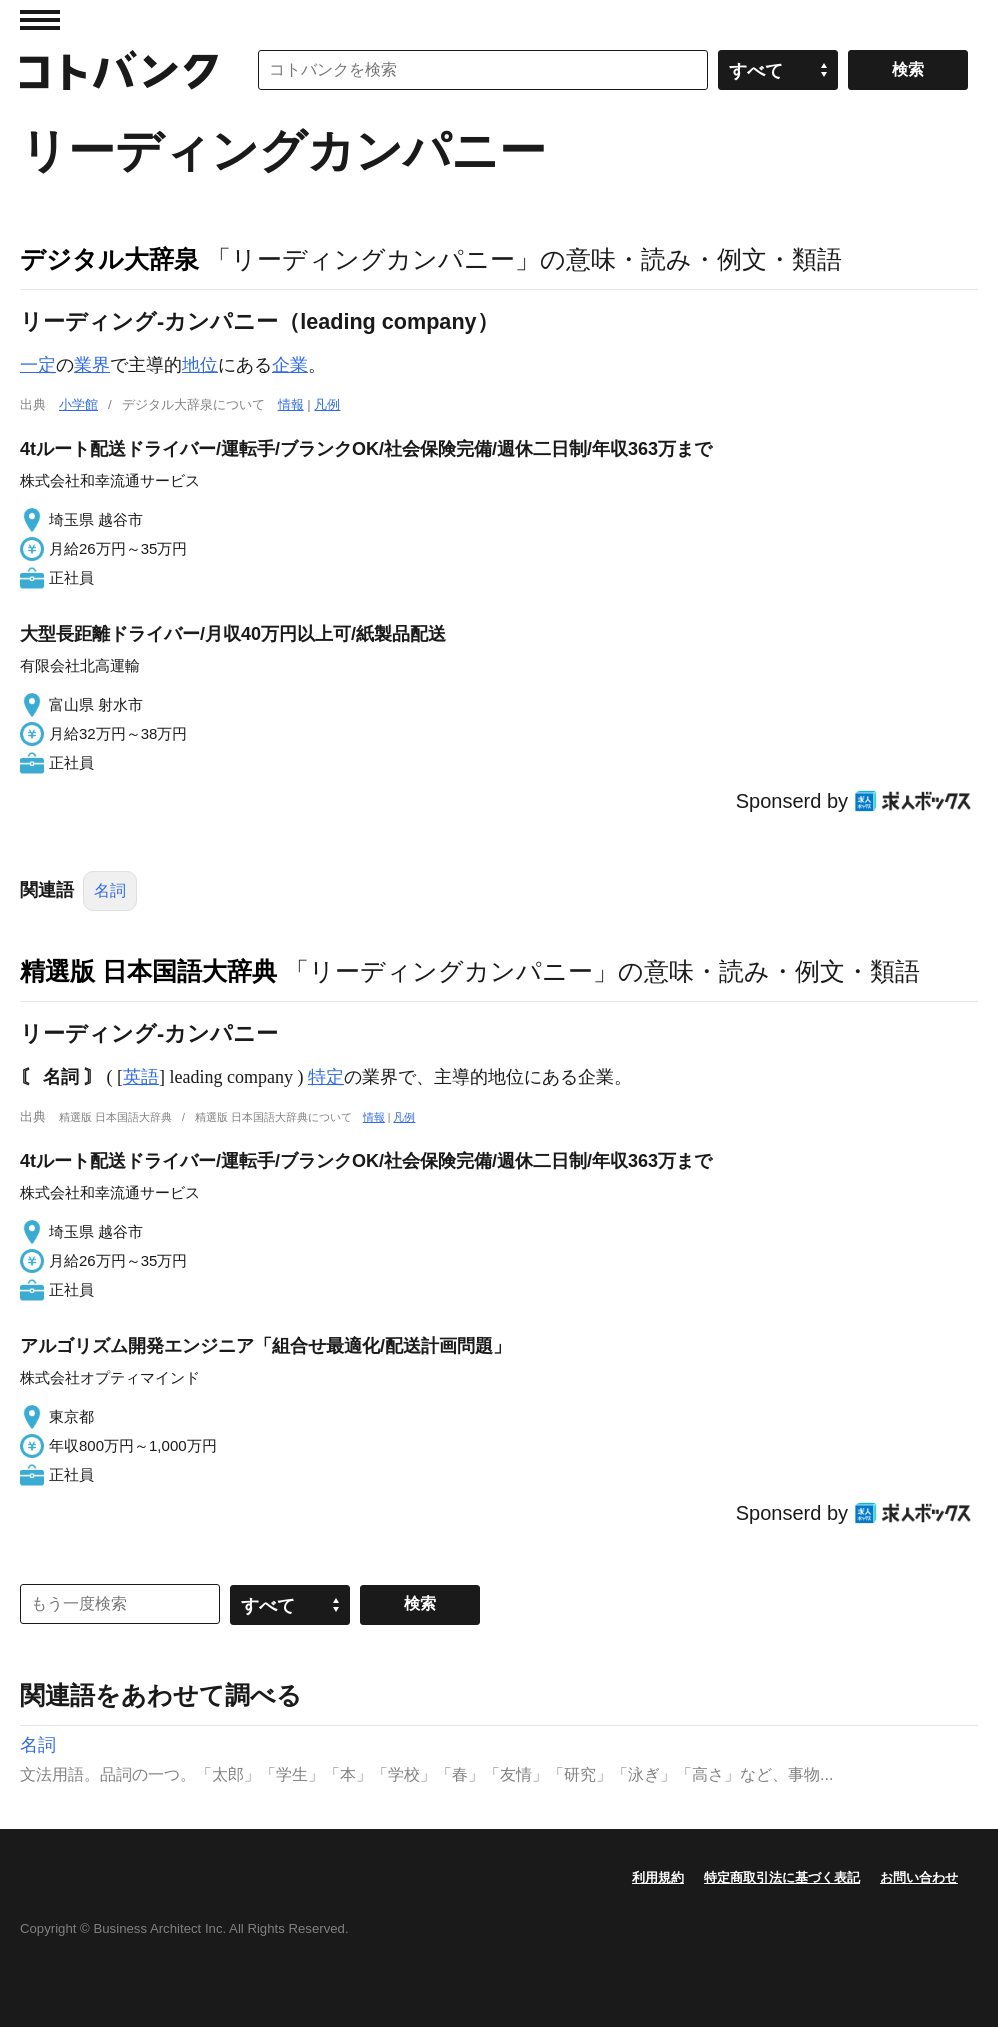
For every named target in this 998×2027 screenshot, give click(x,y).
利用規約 (658, 1877)
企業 (290, 365)
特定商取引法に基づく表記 (782, 1877)
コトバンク (119, 70)
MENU (40, 20)
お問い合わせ (919, 1877)
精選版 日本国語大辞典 (148, 971)
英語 (141, 1077)
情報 (291, 404)
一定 (38, 365)
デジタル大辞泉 (109, 259)
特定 (326, 1077)
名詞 (110, 890)
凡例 (327, 404)
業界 (92, 365)
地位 (200, 365)
